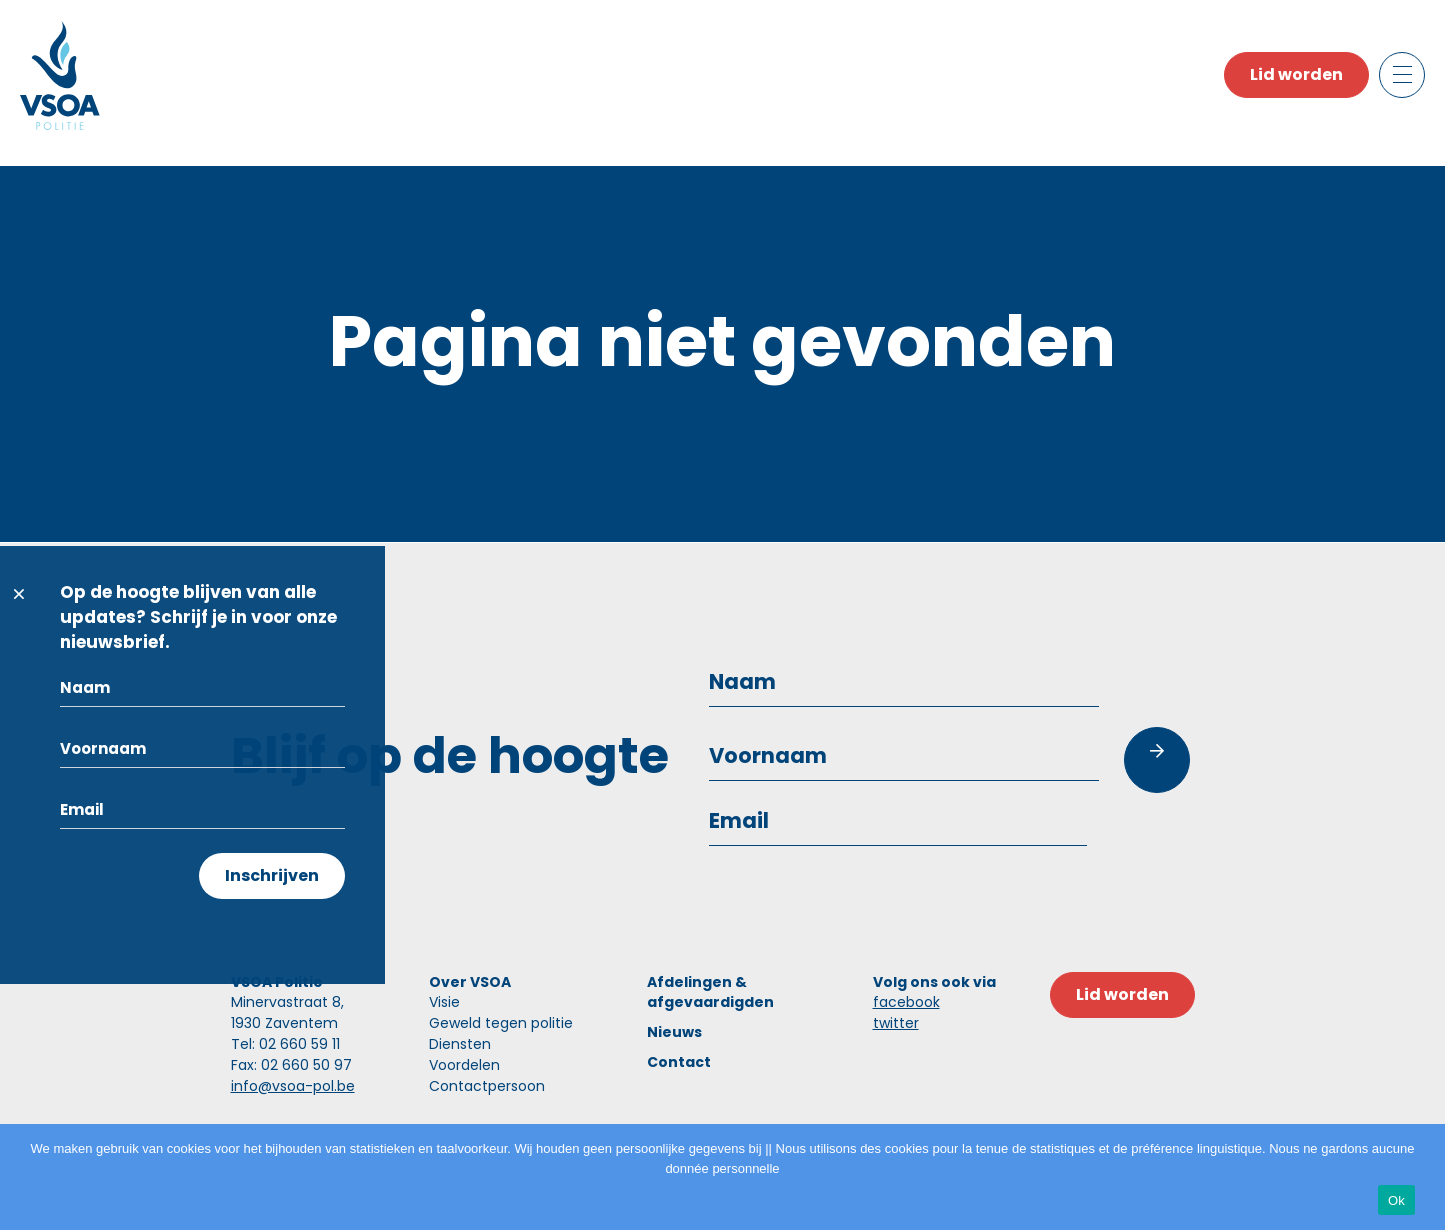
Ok (1396, 1200)
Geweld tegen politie (501, 1023)
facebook (906, 1002)
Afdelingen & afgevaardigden (710, 992)
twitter (896, 1023)
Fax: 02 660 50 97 (291, 1065)
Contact (679, 1062)
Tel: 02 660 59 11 (285, 1044)
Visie (444, 1002)
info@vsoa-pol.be (293, 1086)
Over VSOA (470, 982)
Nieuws (674, 1032)
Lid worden (1296, 74)
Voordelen (464, 1065)
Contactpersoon (487, 1086)
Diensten (460, 1044)
